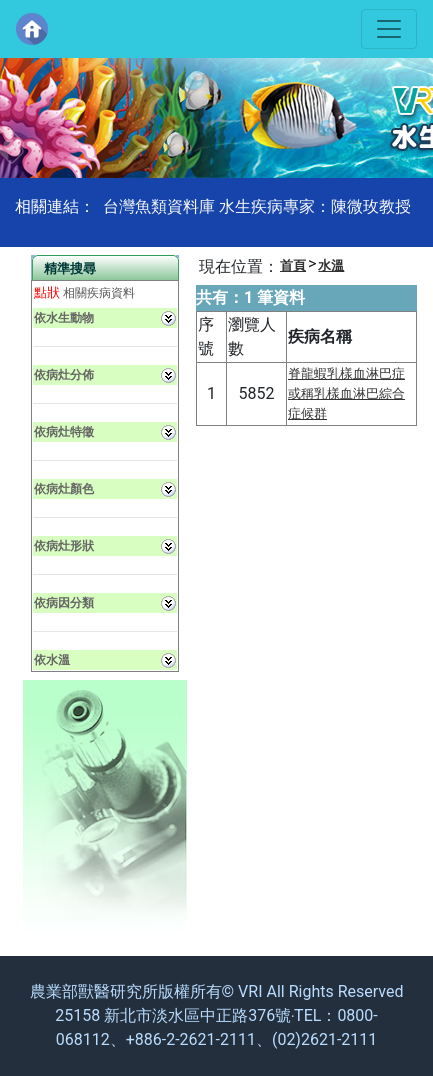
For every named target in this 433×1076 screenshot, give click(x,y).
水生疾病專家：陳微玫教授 (315, 206)
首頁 (293, 265)
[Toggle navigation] (389, 29)
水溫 (331, 265)
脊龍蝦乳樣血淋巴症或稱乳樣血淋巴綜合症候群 (346, 393)
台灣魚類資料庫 (159, 206)
